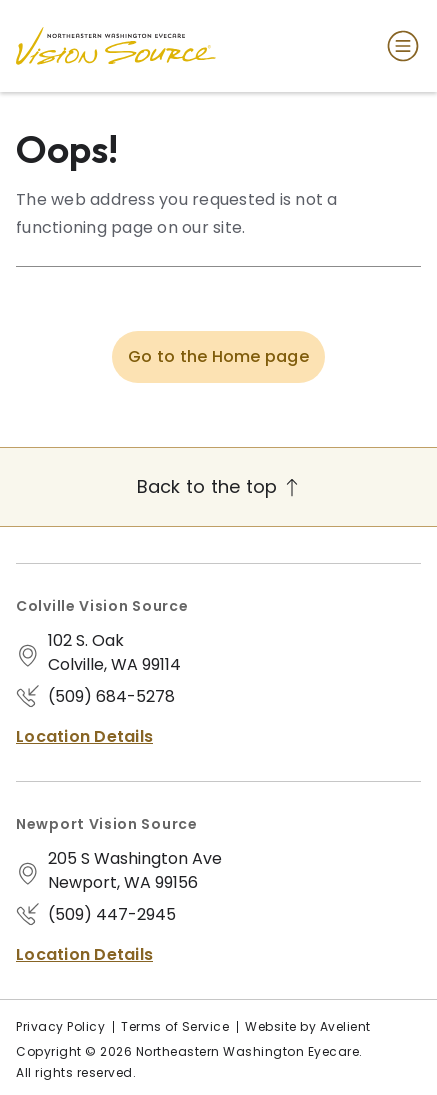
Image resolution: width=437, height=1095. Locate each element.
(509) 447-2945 (112, 914)
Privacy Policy (60, 1026)
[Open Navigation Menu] (399, 46)
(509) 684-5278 (111, 696)
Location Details (84, 736)
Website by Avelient (308, 1026)
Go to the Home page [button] (218, 356)
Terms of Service (175, 1026)
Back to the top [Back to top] (219, 486)
